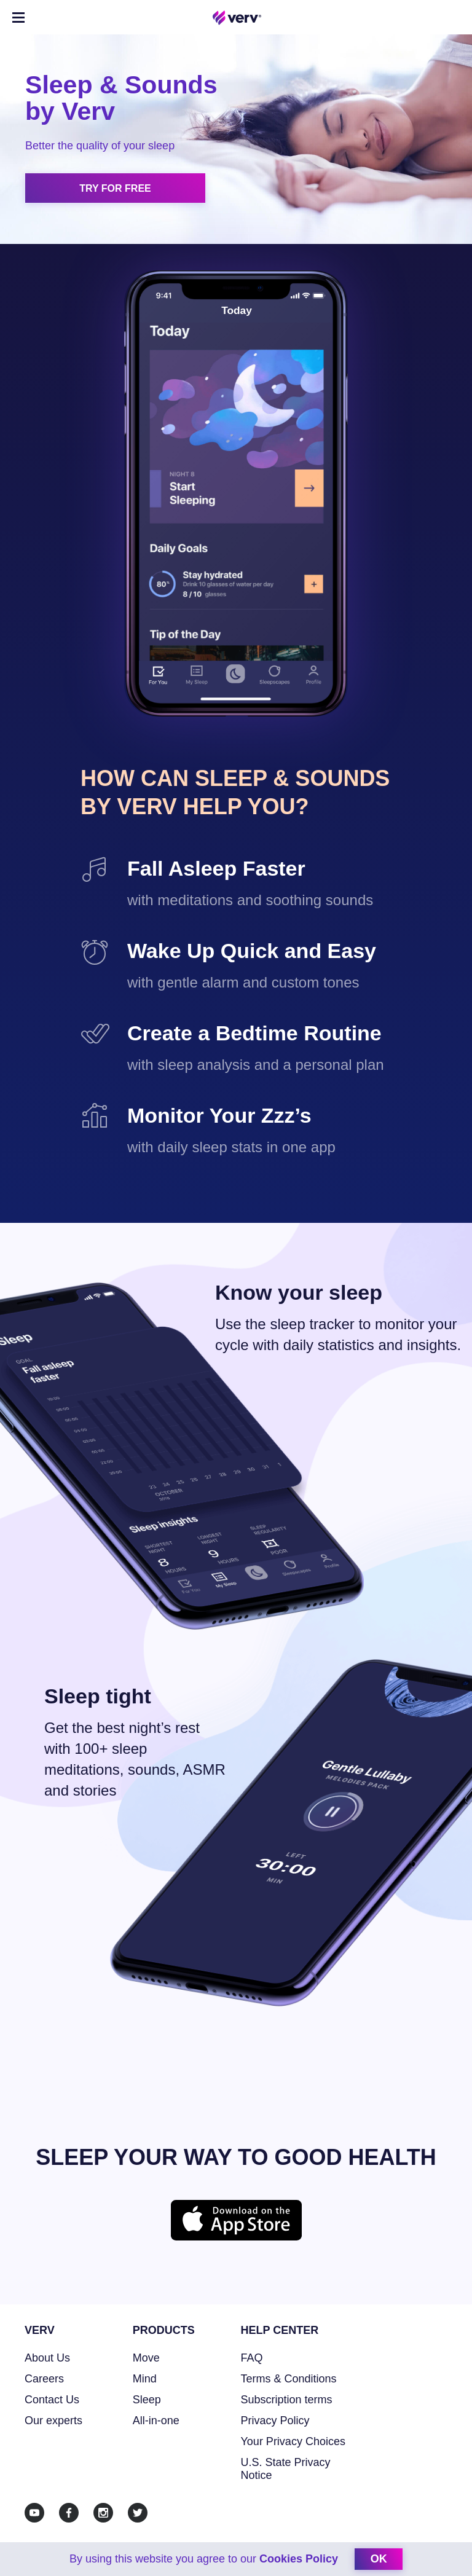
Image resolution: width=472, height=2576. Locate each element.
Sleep (147, 2399)
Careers (44, 2379)
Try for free (115, 188)
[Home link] (237, 18)
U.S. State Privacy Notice (286, 2468)
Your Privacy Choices (293, 2441)
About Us (47, 2358)
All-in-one (156, 2420)
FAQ (252, 2358)
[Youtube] (34, 2512)
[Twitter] (137, 2512)
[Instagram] (103, 2512)
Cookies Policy (298, 2559)
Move (146, 2358)
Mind (145, 2379)
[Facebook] (69, 2512)
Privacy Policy (275, 2420)
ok (379, 2559)
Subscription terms (286, 2399)
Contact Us (52, 2399)
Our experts (53, 2420)
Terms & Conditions (289, 2379)
